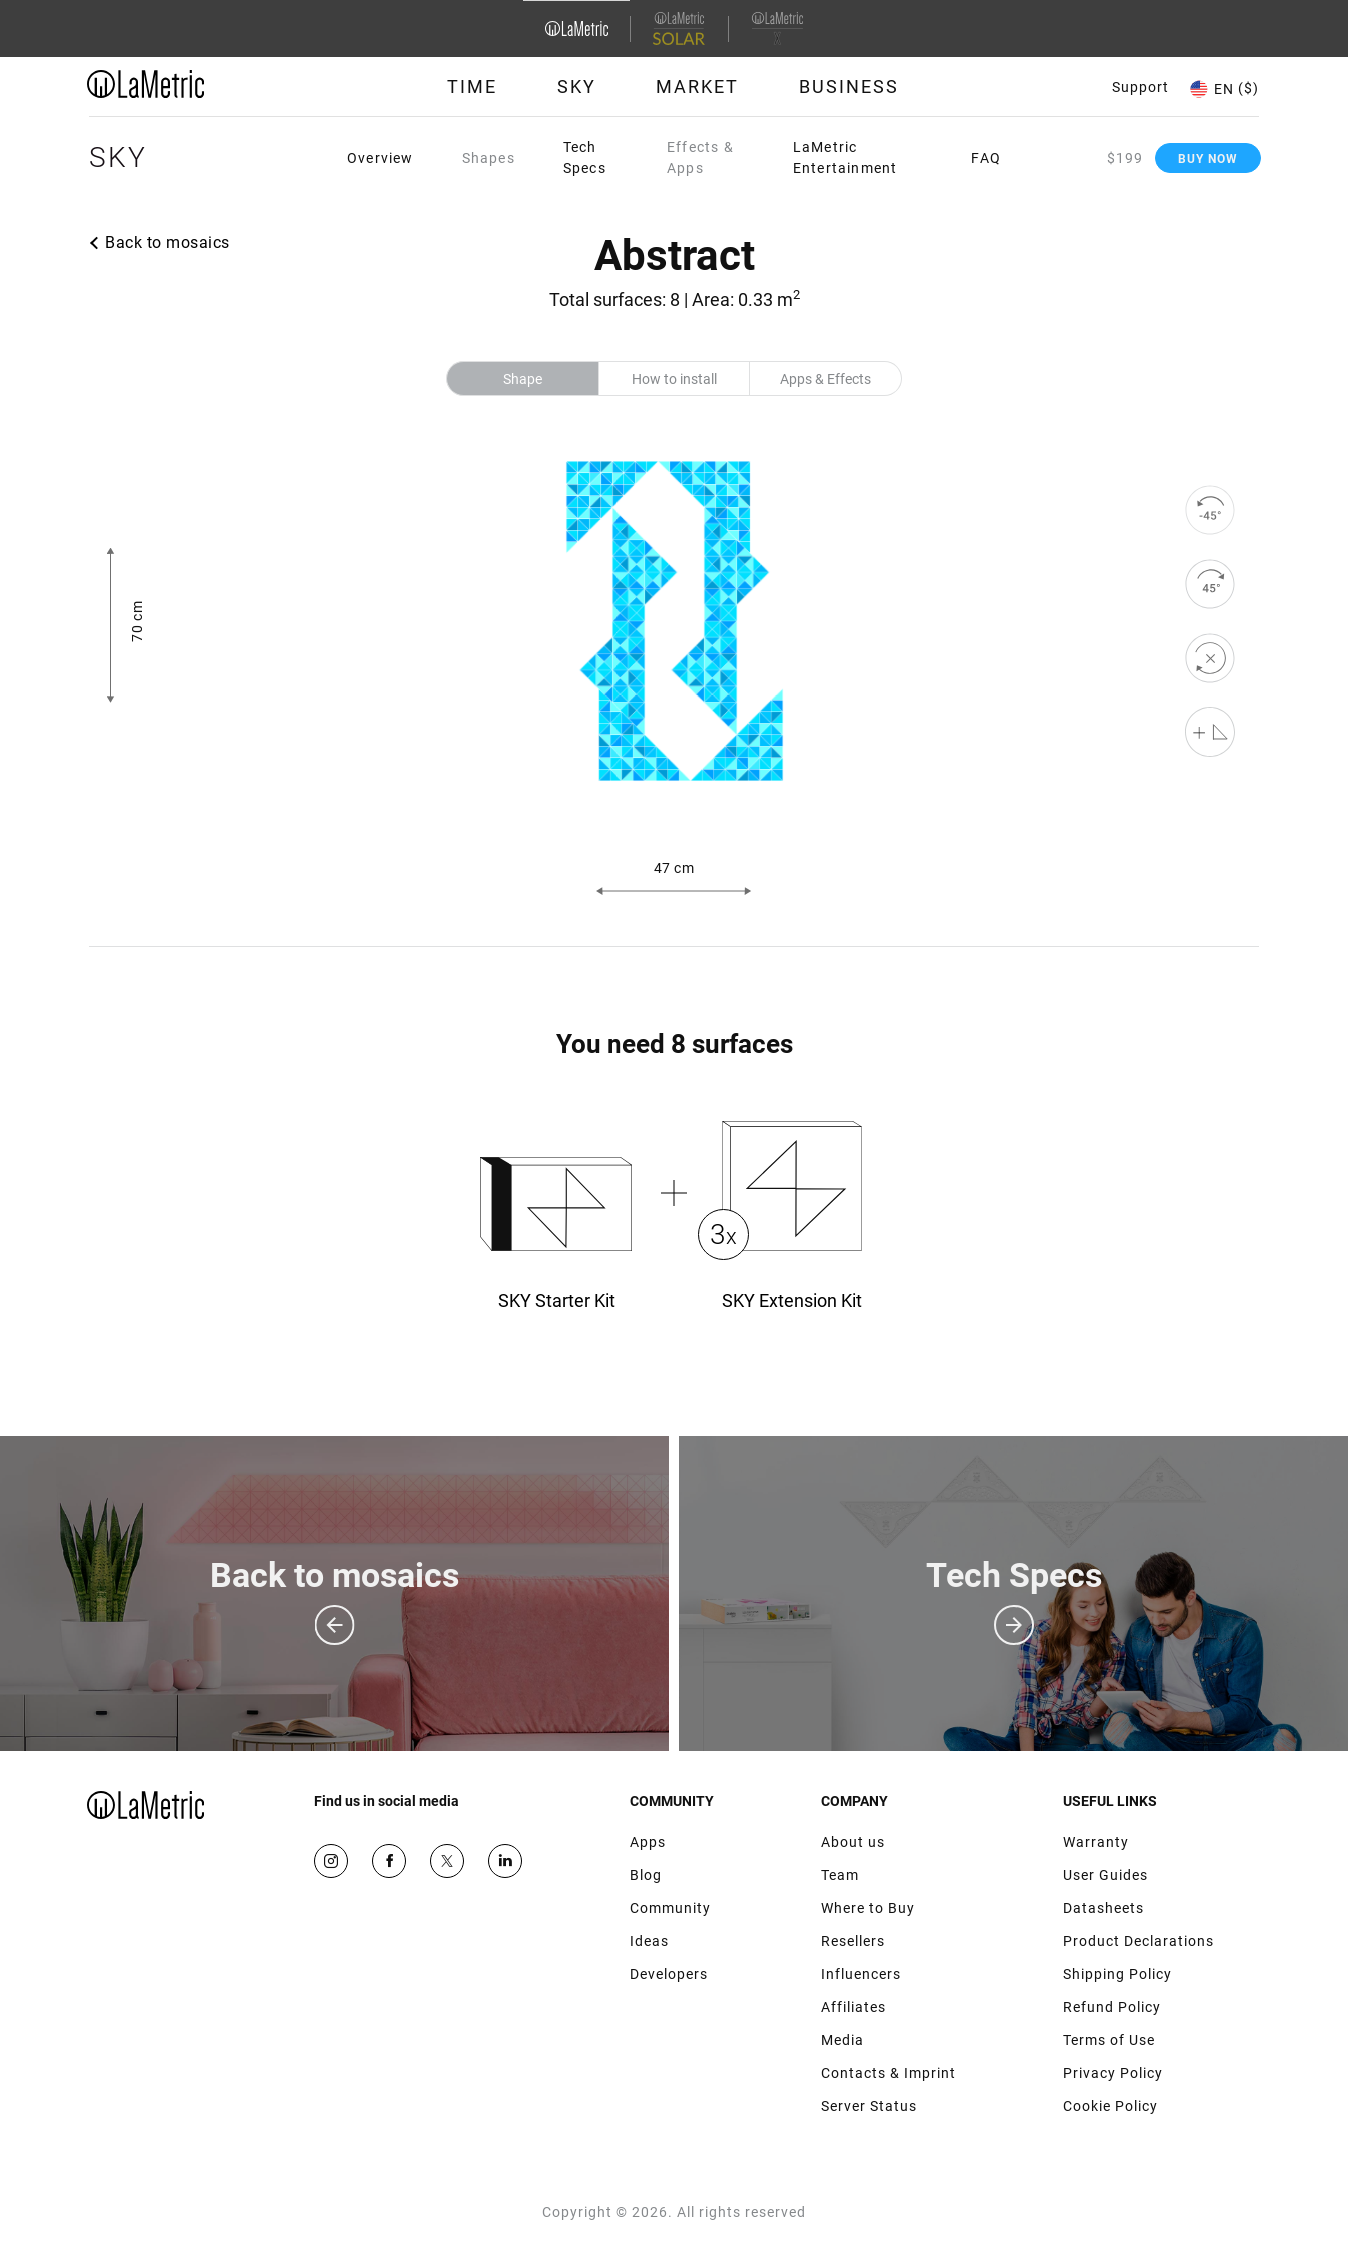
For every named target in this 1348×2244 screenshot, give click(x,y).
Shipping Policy (1117, 1974)
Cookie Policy (1110, 2106)
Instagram (331, 1861)
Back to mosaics (167, 242)
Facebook (389, 1861)
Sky (576, 86)
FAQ (986, 158)
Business (849, 86)
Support (1140, 87)
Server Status (869, 2106)
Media (842, 2040)
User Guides (1105, 1875)
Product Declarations (1138, 1941)
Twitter (447, 1861)
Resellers (853, 1941)
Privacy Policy (1113, 2073)
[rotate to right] (1210, 584)
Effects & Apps (700, 157)
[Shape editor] (1210, 732)
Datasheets (1103, 1908)
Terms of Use (1109, 2040)
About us (853, 1842)
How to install (674, 379)
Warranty (1096, 1842)
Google (505, 1861)
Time (472, 86)
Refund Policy (1112, 2007)
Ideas (649, 1941)
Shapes (488, 158)
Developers (669, 1974)
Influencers (861, 1974)
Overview (380, 158)
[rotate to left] (1210, 510)
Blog (646, 1875)
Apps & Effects (825, 379)
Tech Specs (584, 157)
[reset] (1210, 658)
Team (840, 1875)
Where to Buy (868, 1908)
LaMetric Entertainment (845, 157)
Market (697, 86)
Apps (648, 1842)
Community (670, 1908)
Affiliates (853, 2007)
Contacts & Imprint (888, 2073)
